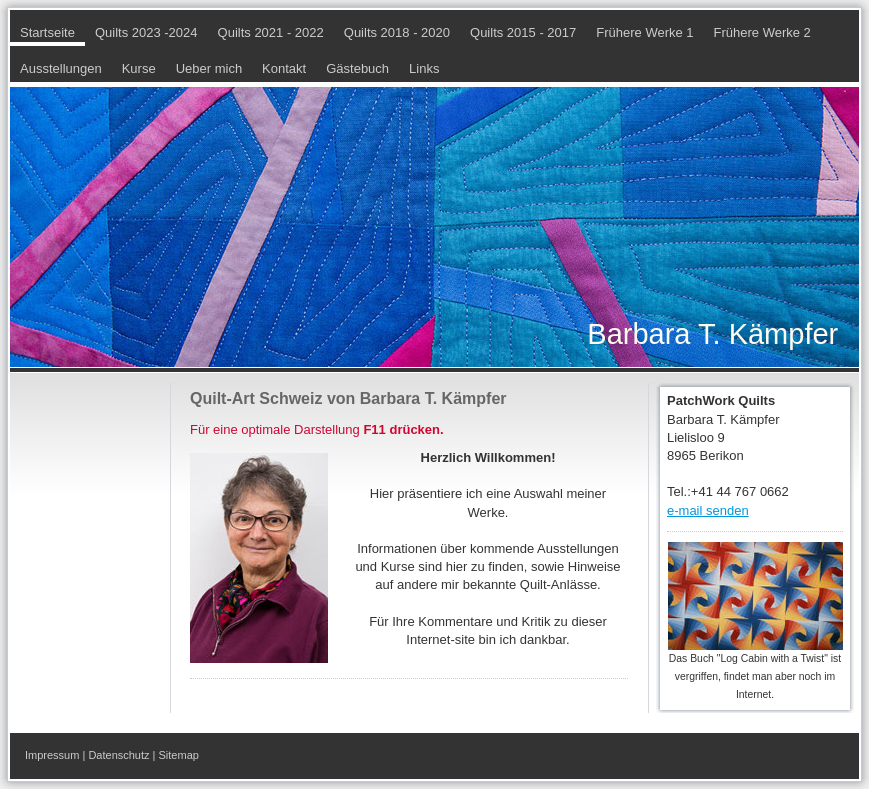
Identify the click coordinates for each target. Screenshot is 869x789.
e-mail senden (708, 510)
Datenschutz (118, 755)
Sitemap (179, 755)
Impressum (52, 755)
